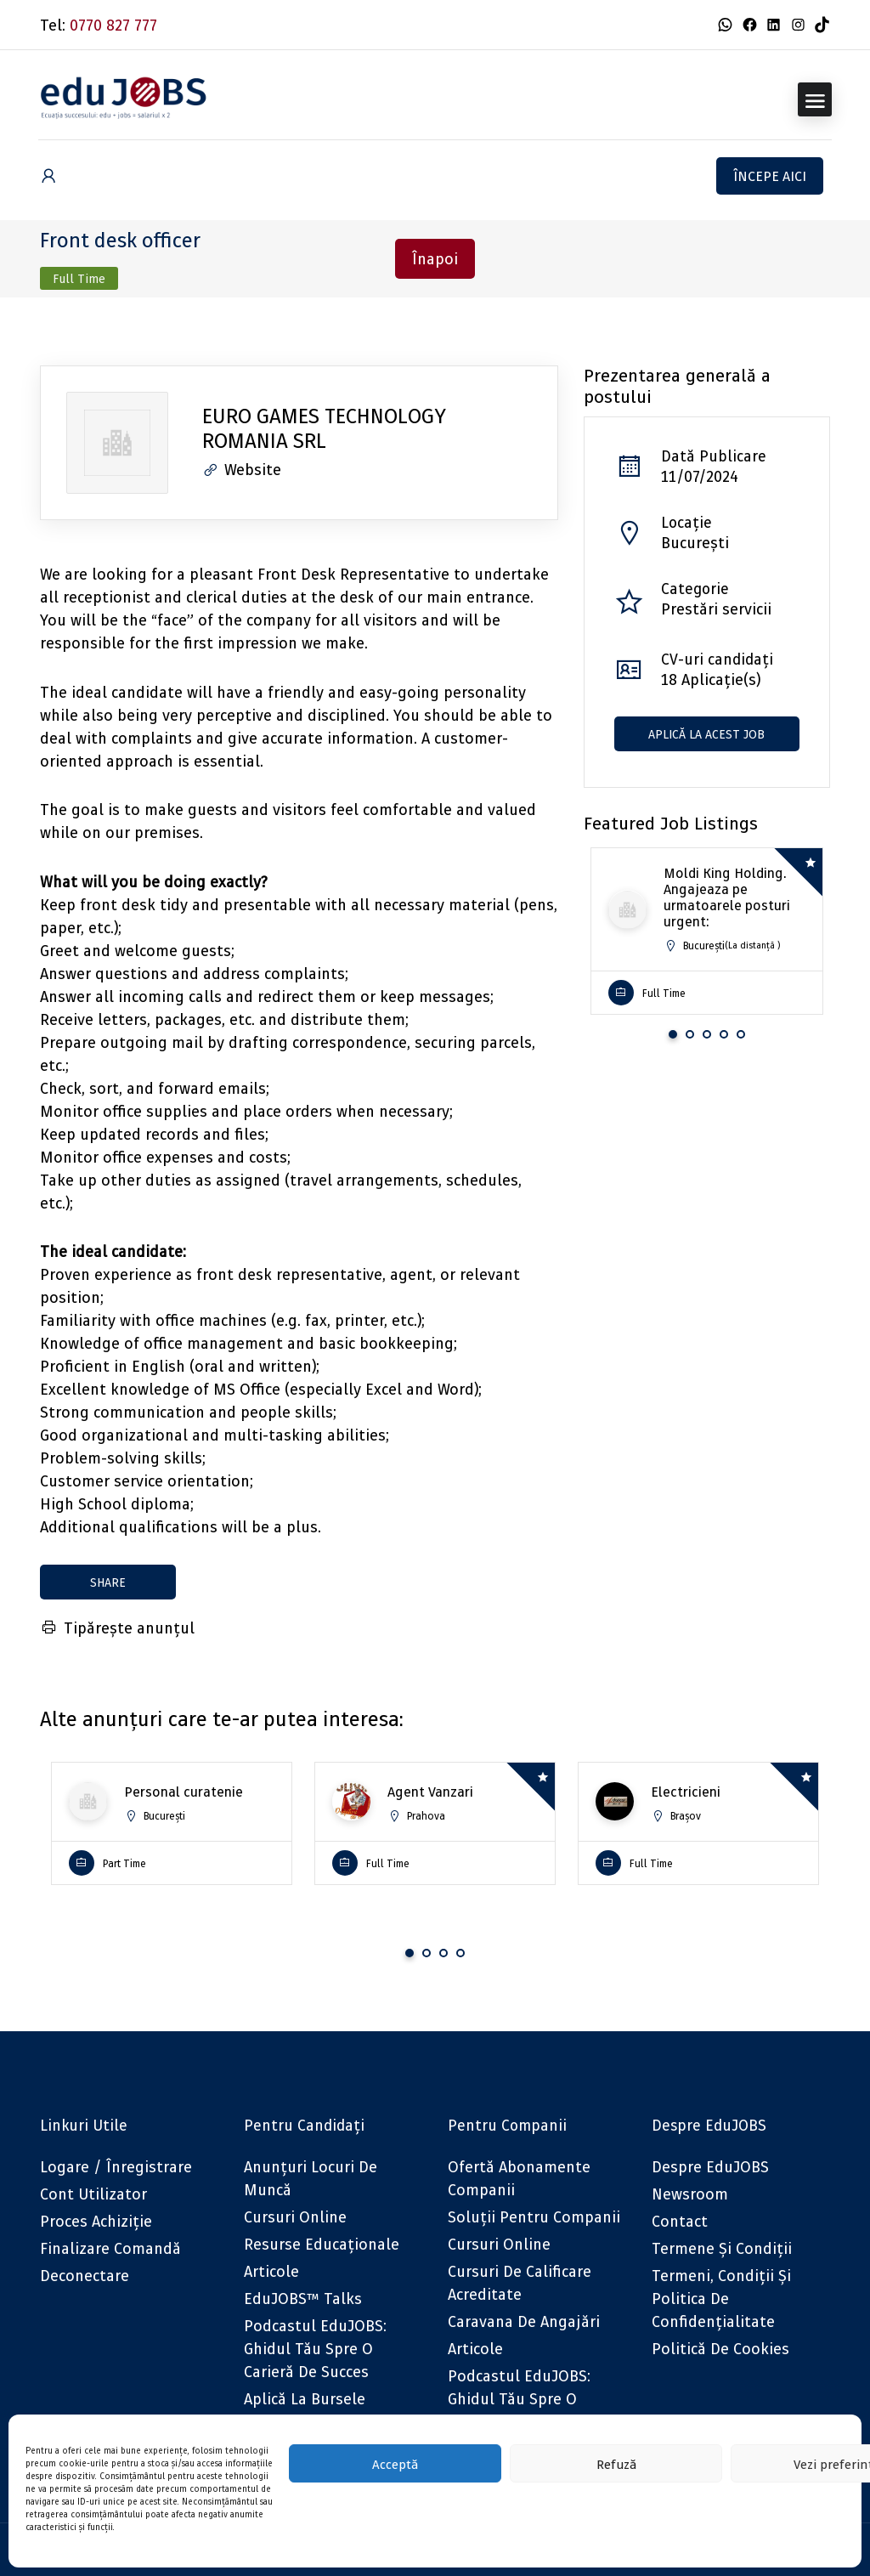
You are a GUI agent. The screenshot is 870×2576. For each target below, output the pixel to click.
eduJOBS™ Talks (303, 2298)
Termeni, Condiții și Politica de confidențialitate (721, 2298)
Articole (271, 2271)
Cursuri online (295, 2217)
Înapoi (435, 259)
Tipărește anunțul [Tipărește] (117, 1628)
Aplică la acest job (706, 734)
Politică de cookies (720, 2349)
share (108, 1582)
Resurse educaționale (321, 2244)
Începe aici (769, 175)
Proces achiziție (96, 2221)
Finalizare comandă (110, 2248)
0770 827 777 (113, 25)
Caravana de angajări (524, 2321)
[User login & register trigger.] (48, 176)
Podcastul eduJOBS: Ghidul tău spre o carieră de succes (315, 2349)
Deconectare (84, 2275)
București (695, 543)
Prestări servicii (716, 609)
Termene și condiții (722, 2248)
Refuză (616, 2463)
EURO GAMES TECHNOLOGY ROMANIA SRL (324, 428)
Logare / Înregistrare (116, 2167)
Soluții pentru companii (534, 2217)
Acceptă (395, 2463)
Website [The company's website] (241, 469)
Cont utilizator (93, 2194)
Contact (680, 2221)
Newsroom (690, 2194)
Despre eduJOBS (710, 2167)
